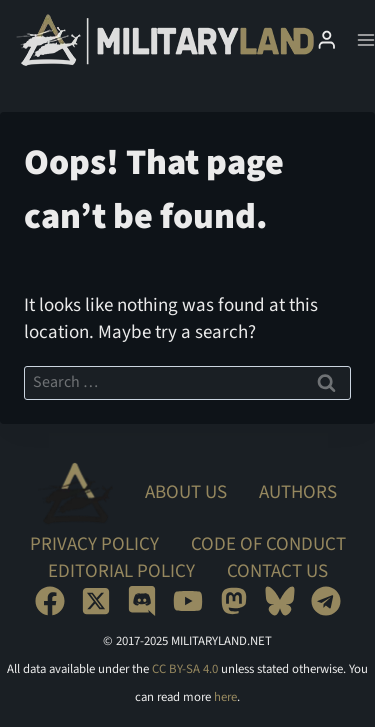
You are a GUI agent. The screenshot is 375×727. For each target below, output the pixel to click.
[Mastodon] (234, 601)
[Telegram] (326, 601)
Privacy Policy (94, 544)
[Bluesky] (280, 601)
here (225, 697)
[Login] (327, 39)
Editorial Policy (121, 571)
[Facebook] (50, 601)
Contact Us (277, 571)
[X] (96, 601)
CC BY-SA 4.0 (185, 669)
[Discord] (142, 601)
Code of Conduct (268, 544)
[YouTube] (188, 601)
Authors (298, 492)
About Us (186, 492)
